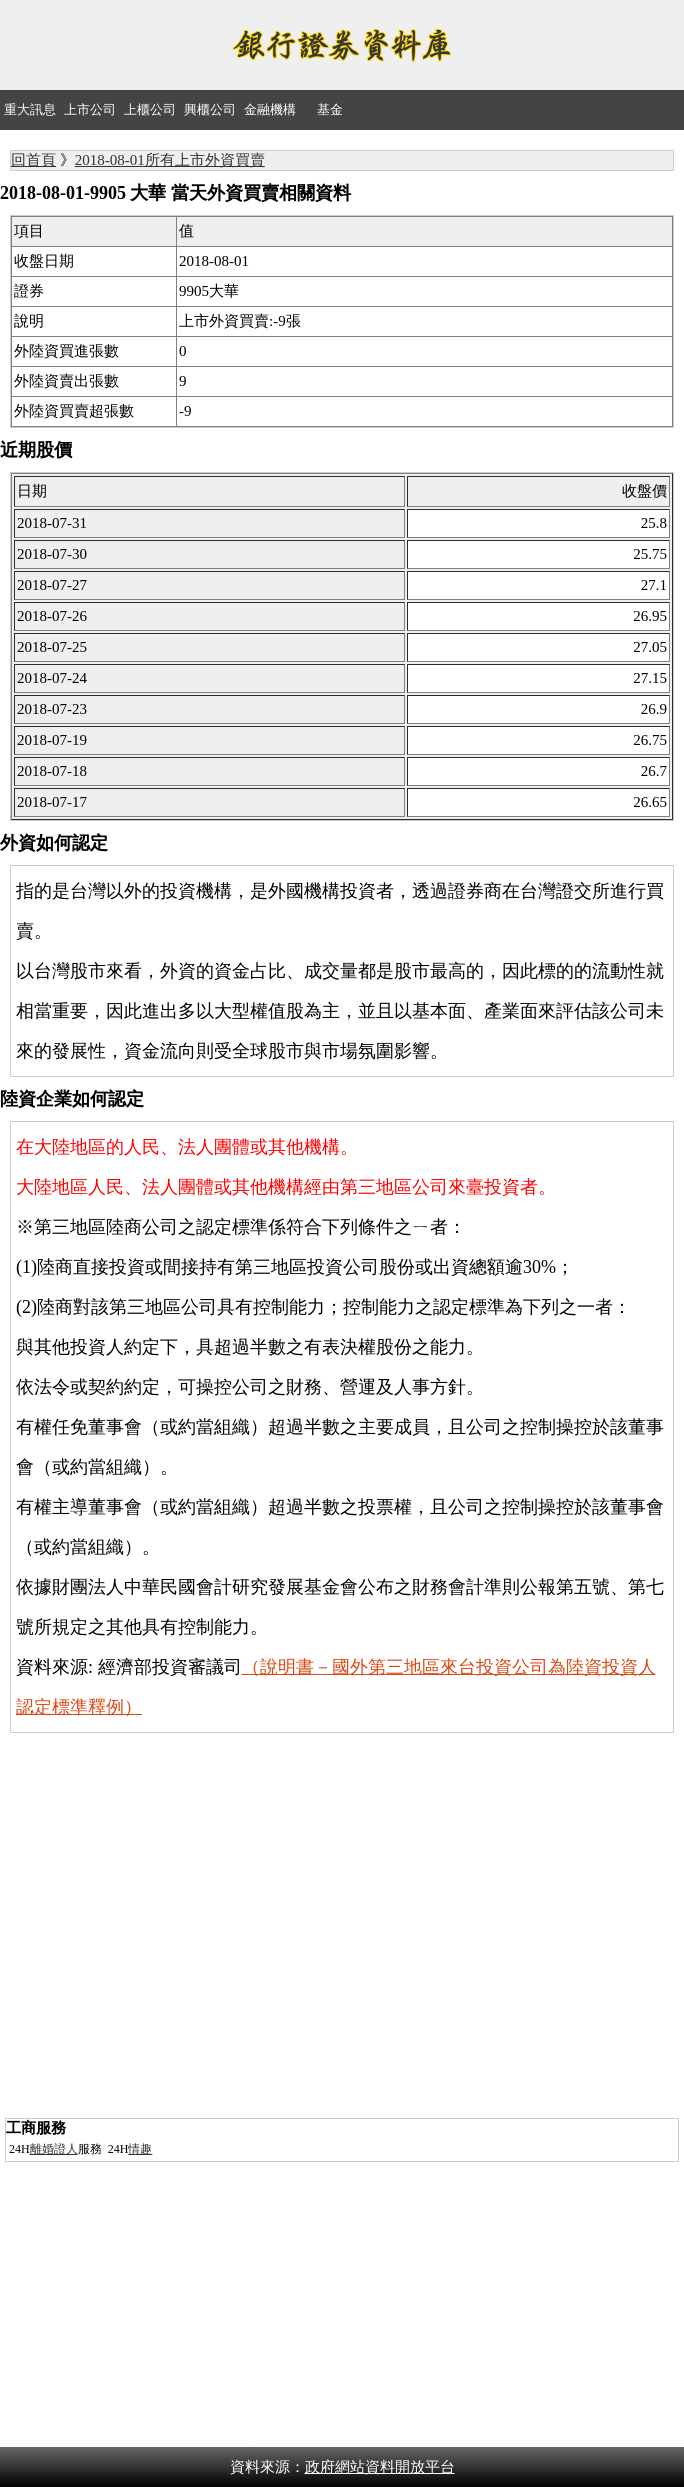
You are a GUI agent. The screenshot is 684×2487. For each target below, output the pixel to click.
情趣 (140, 2149)
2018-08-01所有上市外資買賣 (170, 160)
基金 (330, 109)
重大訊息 (30, 109)
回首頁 (33, 160)
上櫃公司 (150, 109)
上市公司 (90, 109)
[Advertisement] (342, 1973)
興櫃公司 (210, 109)
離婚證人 (54, 2149)
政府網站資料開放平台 (380, 2467)
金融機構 (270, 109)
